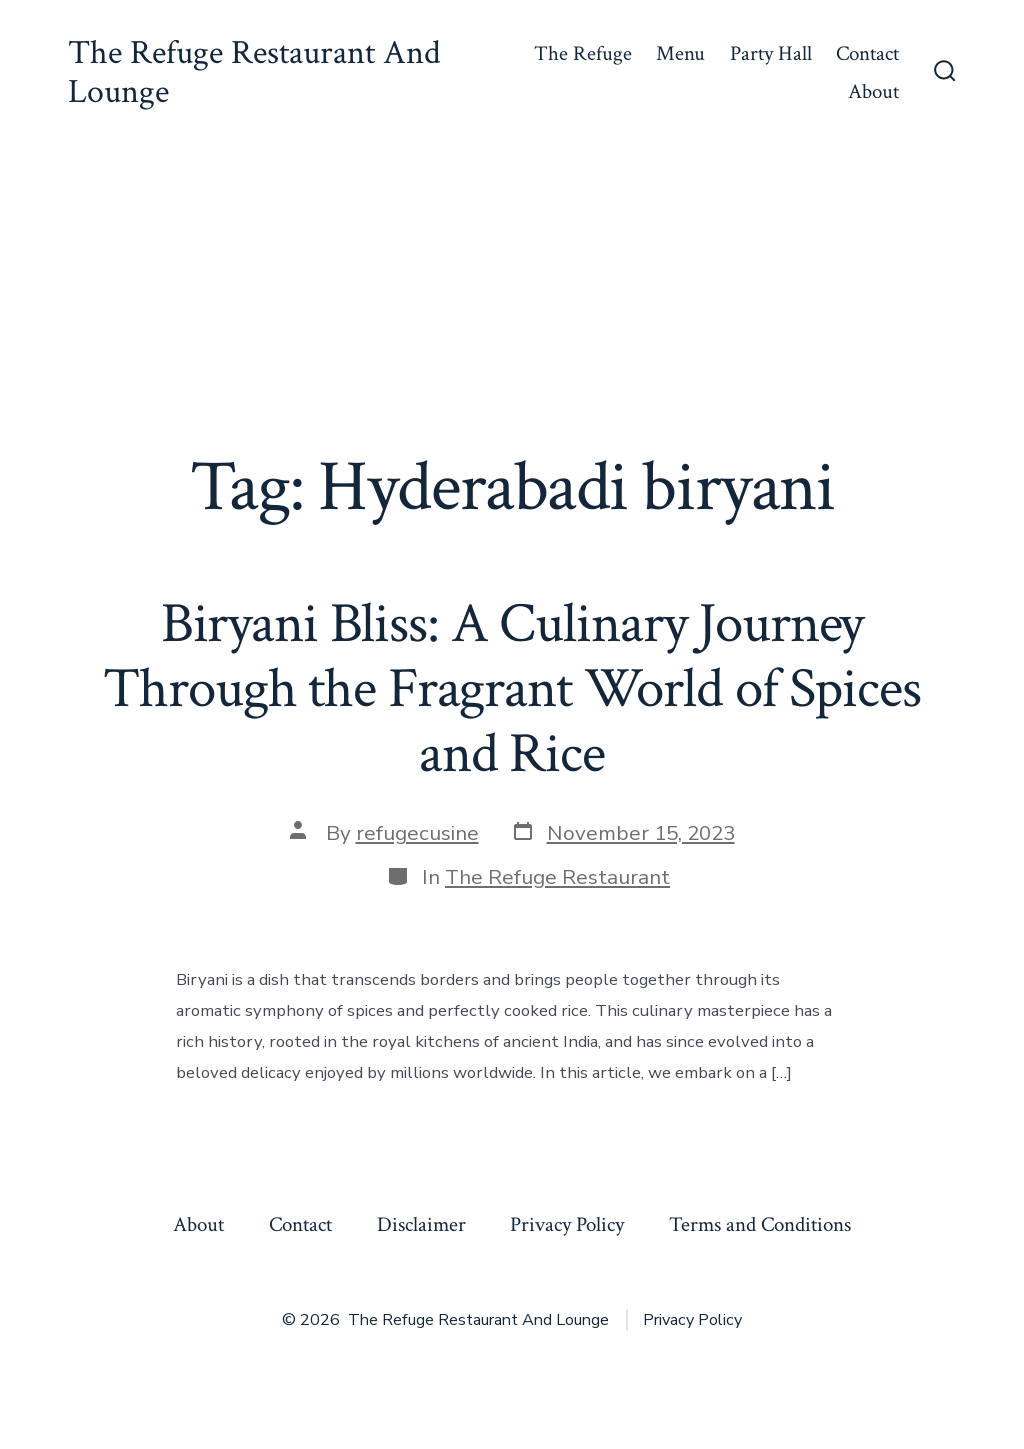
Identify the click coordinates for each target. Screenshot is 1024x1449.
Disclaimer (421, 1224)
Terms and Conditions (760, 1224)
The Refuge (583, 53)
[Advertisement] (512, 296)
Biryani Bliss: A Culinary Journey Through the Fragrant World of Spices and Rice (511, 689)
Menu (680, 53)
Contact (867, 53)
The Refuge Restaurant (557, 877)
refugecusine (417, 833)
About (873, 91)
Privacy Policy (567, 1224)
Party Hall (771, 53)
